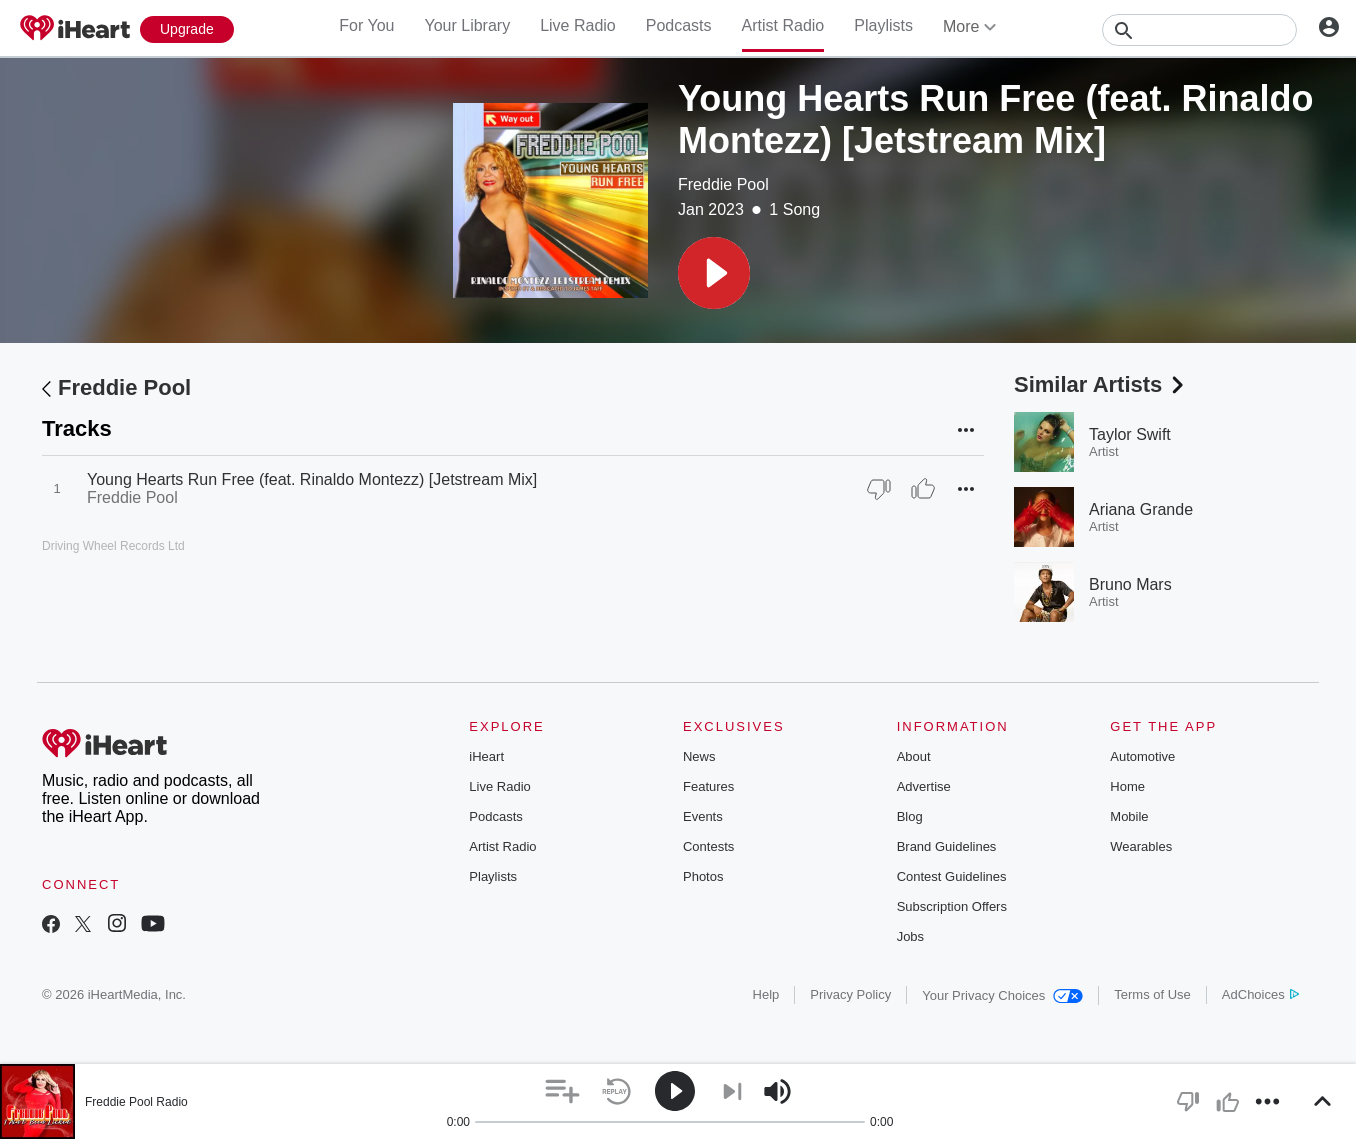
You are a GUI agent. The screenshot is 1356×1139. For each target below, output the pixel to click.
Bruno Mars (1130, 584)
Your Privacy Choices (1002, 995)
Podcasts (679, 25)
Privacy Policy (850, 994)
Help (766, 994)
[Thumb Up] (923, 489)
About (914, 756)
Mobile (1129, 816)
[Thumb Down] (879, 489)
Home (1127, 786)
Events (703, 816)
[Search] (1199, 30)
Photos (703, 876)
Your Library (467, 25)
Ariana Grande (1141, 509)
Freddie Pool (723, 184)
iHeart (486, 756)
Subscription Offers (952, 906)
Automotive (1142, 756)
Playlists (883, 25)
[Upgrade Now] (187, 29)
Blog (910, 816)
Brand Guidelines (947, 846)
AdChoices (1260, 994)
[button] (714, 273)
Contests (708, 846)
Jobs (910, 936)
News (699, 756)
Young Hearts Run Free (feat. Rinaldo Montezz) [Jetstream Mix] (312, 479)
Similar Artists (1101, 384)
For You (366, 25)
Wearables (1141, 846)
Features (708, 786)
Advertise (924, 786)
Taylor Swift (1130, 434)
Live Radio (578, 25)
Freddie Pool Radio (136, 1102)
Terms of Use (1152, 994)
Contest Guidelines (952, 876)
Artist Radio (783, 25)
